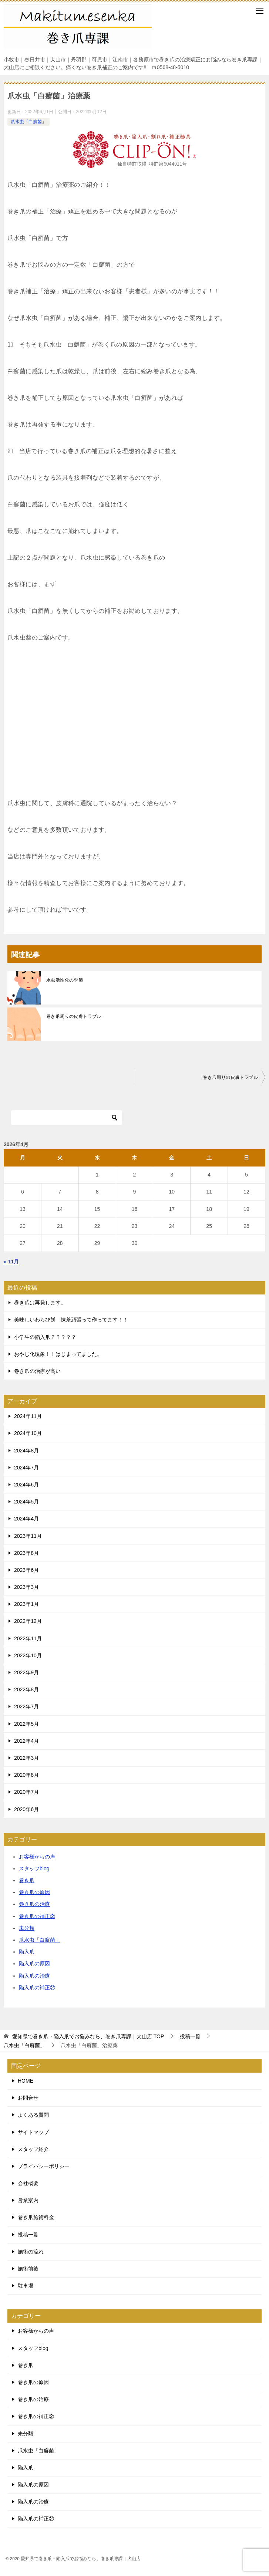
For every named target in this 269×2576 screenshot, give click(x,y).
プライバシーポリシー (44, 2166)
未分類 (26, 1928)
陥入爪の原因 (34, 1963)
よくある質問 (33, 2115)
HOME (25, 2081)
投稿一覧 (28, 2235)
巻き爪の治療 (34, 1904)
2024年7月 (26, 1468)
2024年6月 (26, 1485)
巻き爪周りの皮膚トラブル (73, 1016)
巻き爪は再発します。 (40, 1303)
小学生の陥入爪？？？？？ (45, 1337)
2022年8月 (26, 1689)
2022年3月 (26, 1758)
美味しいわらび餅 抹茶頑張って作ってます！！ (71, 1320)
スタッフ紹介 (33, 2149)
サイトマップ (33, 2132)
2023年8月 (26, 1553)
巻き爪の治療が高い (37, 1371)
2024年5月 (26, 1502)
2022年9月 (26, 1672)
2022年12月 (28, 1621)
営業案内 (28, 2200)
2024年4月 (26, 1519)
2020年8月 (26, 1775)
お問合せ (28, 2098)
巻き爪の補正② (37, 1916)
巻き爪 (26, 1880)
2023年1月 (26, 1604)
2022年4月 (26, 1741)
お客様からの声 (37, 1857)
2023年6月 (26, 1570)
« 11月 (11, 1262)
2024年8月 (26, 1451)
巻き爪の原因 (34, 1892)
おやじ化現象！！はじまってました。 (58, 1354)
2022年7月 (26, 1706)
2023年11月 (28, 1536)
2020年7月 (26, 1792)
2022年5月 (26, 1724)
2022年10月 (28, 1655)
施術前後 (28, 2269)
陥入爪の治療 (34, 1976)
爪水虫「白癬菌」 (28, 121)
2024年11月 (28, 1416)
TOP (88, 2036)
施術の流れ (31, 2252)
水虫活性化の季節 (64, 980)
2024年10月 (28, 1433)
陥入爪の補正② (37, 1988)
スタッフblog (34, 1868)
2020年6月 (26, 1809)
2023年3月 (26, 1587)
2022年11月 (28, 1638)
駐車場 (25, 2286)
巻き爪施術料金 (36, 2217)
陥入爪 (26, 1952)
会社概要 (28, 2183)
